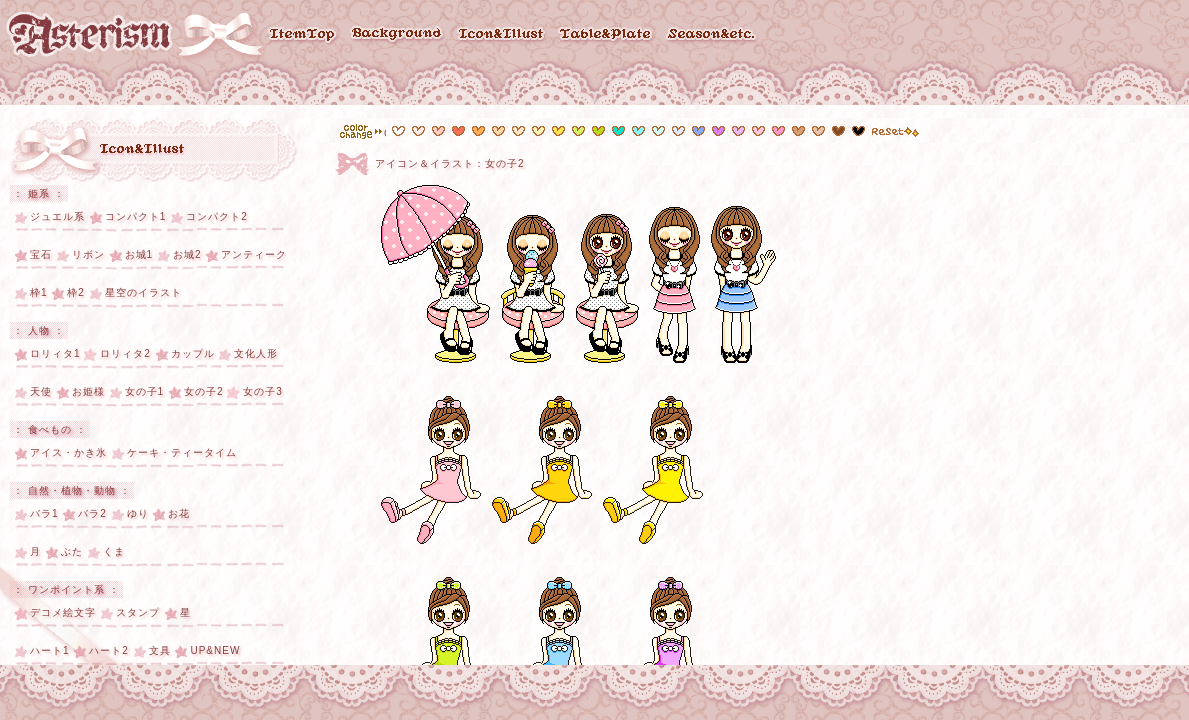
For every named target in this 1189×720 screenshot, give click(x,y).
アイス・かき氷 (68, 452)
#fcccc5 (438, 131)
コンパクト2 (217, 216)
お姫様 (88, 391)
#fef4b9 (538, 131)
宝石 (41, 254)
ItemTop (303, 35)
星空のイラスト (143, 292)
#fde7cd (518, 131)
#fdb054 (478, 131)
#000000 (858, 131)
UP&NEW (215, 650)
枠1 (39, 292)
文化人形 (256, 353)
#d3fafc (658, 131)
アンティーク (254, 254)
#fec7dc (758, 131)
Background (397, 35)
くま (114, 551)
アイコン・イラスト (143, 150)
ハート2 (109, 650)
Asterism (89, 34)
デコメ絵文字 (63, 612)
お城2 (187, 254)
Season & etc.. (713, 35)
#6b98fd (698, 131)
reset (895, 132)
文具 (160, 650)
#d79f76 (818, 131)
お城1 (139, 254)
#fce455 (558, 131)
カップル (193, 353)
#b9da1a (598, 131)
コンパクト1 (136, 216)
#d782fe (718, 131)
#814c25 (838, 131)
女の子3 (263, 391)
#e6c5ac (798, 131)
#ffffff (398, 131)
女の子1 (145, 391)
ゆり (138, 513)
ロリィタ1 (55, 353)
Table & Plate (607, 35)
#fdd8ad (498, 131)
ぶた (72, 551)
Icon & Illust (502, 35)
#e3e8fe (678, 131)
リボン (88, 254)
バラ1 (44, 513)
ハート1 (50, 650)
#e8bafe (738, 131)
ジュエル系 (57, 216)
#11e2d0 (618, 131)
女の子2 (204, 391)
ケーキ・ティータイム (182, 452)
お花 (179, 513)
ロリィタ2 (125, 353)
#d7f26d (578, 131)
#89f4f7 (638, 131)
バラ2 (92, 513)
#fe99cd (778, 131)
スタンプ (138, 612)
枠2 (76, 292)
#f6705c (458, 131)
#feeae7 (418, 131)
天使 (41, 391)
